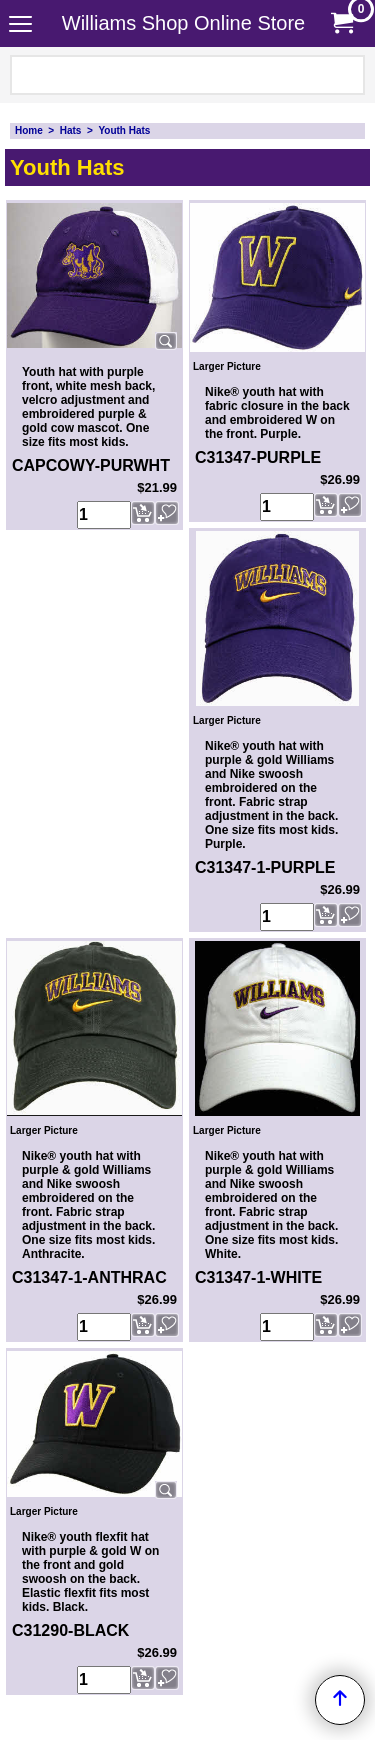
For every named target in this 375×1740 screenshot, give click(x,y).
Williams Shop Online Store (183, 23)
